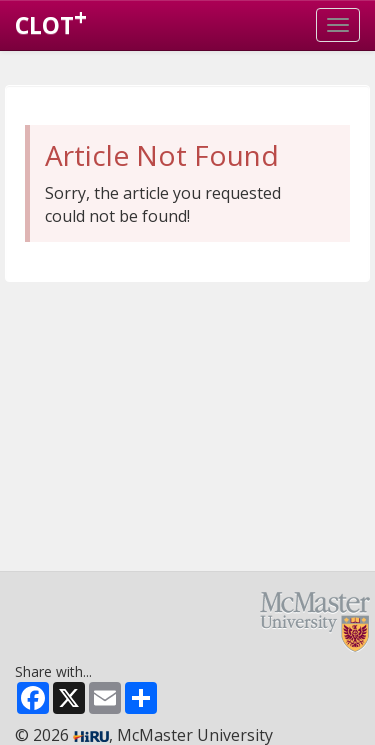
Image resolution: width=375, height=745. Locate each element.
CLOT (51, 21)
